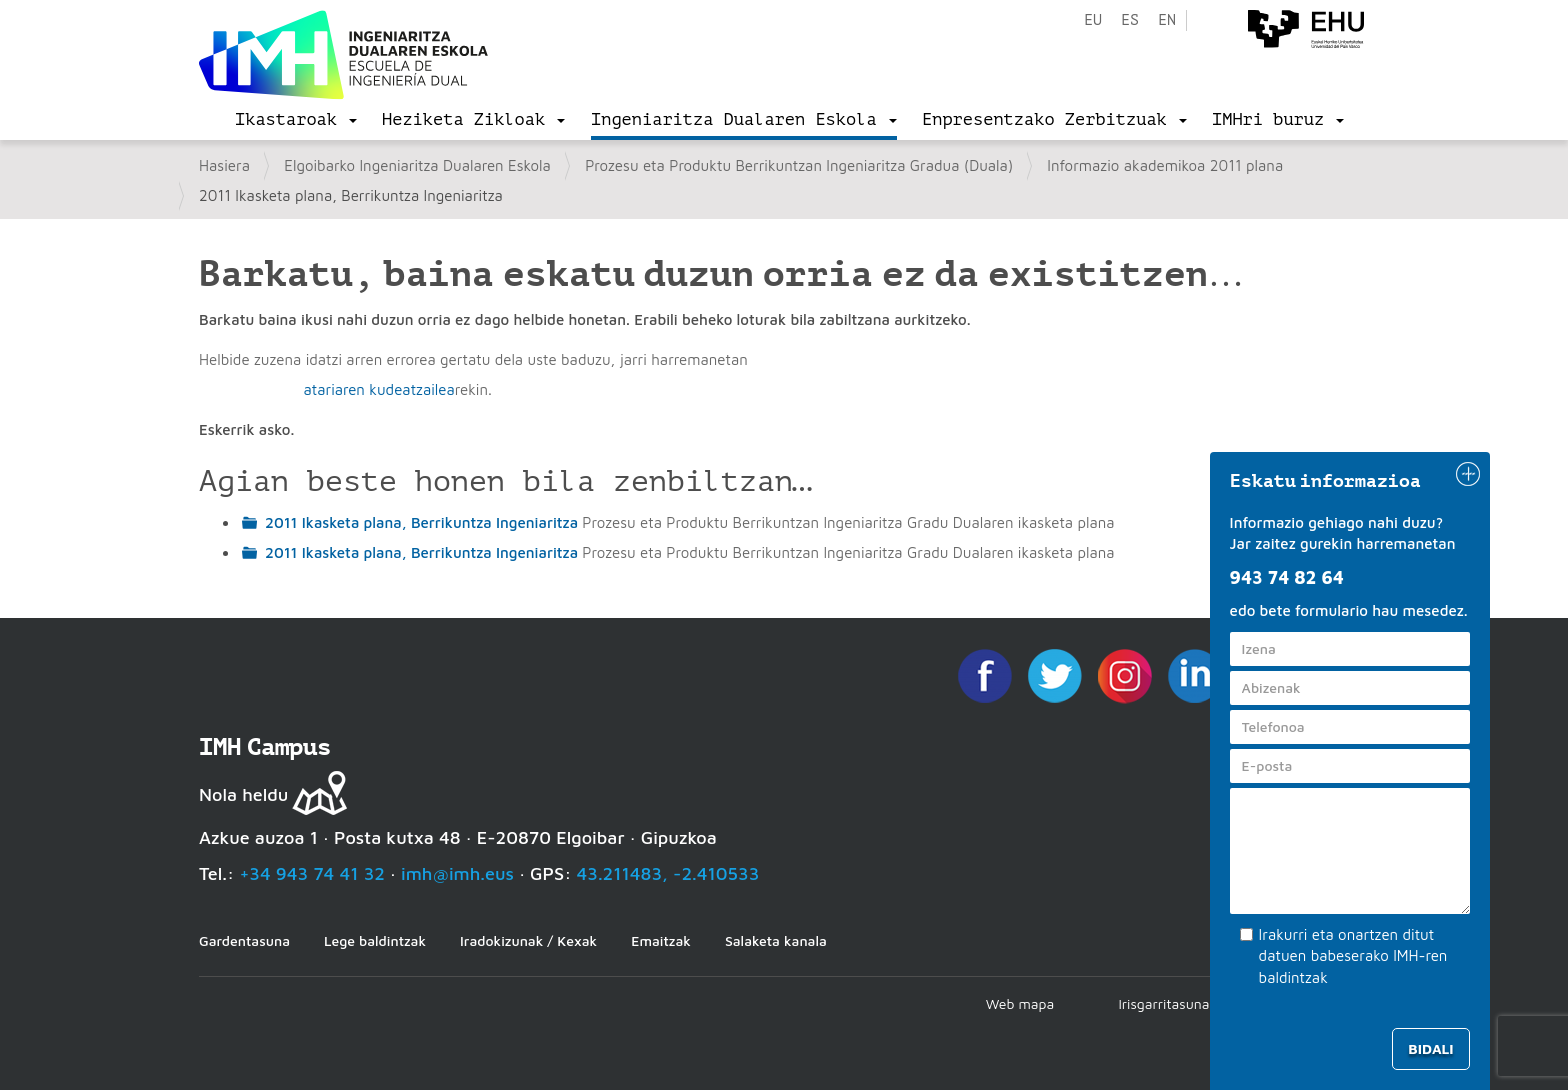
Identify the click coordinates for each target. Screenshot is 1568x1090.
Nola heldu (243, 794)
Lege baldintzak (375, 940)
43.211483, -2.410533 (668, 873)
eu (1093, 20)
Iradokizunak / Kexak (528, 940)
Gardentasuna (244, 940)
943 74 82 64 (1287, 577)
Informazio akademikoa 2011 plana (1165, 165)
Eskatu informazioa (1326, 481)
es (1130, 20)
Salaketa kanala (776, 940)
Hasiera (224, 165)
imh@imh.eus (457, 873)
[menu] (296, 120)
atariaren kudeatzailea (378, 389)
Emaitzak (661, 940)
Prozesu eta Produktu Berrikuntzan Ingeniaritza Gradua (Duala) (799, 165)
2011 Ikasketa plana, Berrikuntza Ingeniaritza (421, 522)
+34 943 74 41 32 (312, 873)
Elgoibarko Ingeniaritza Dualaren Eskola (417, 165)
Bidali (1430, 1048)
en (1167, 20)
